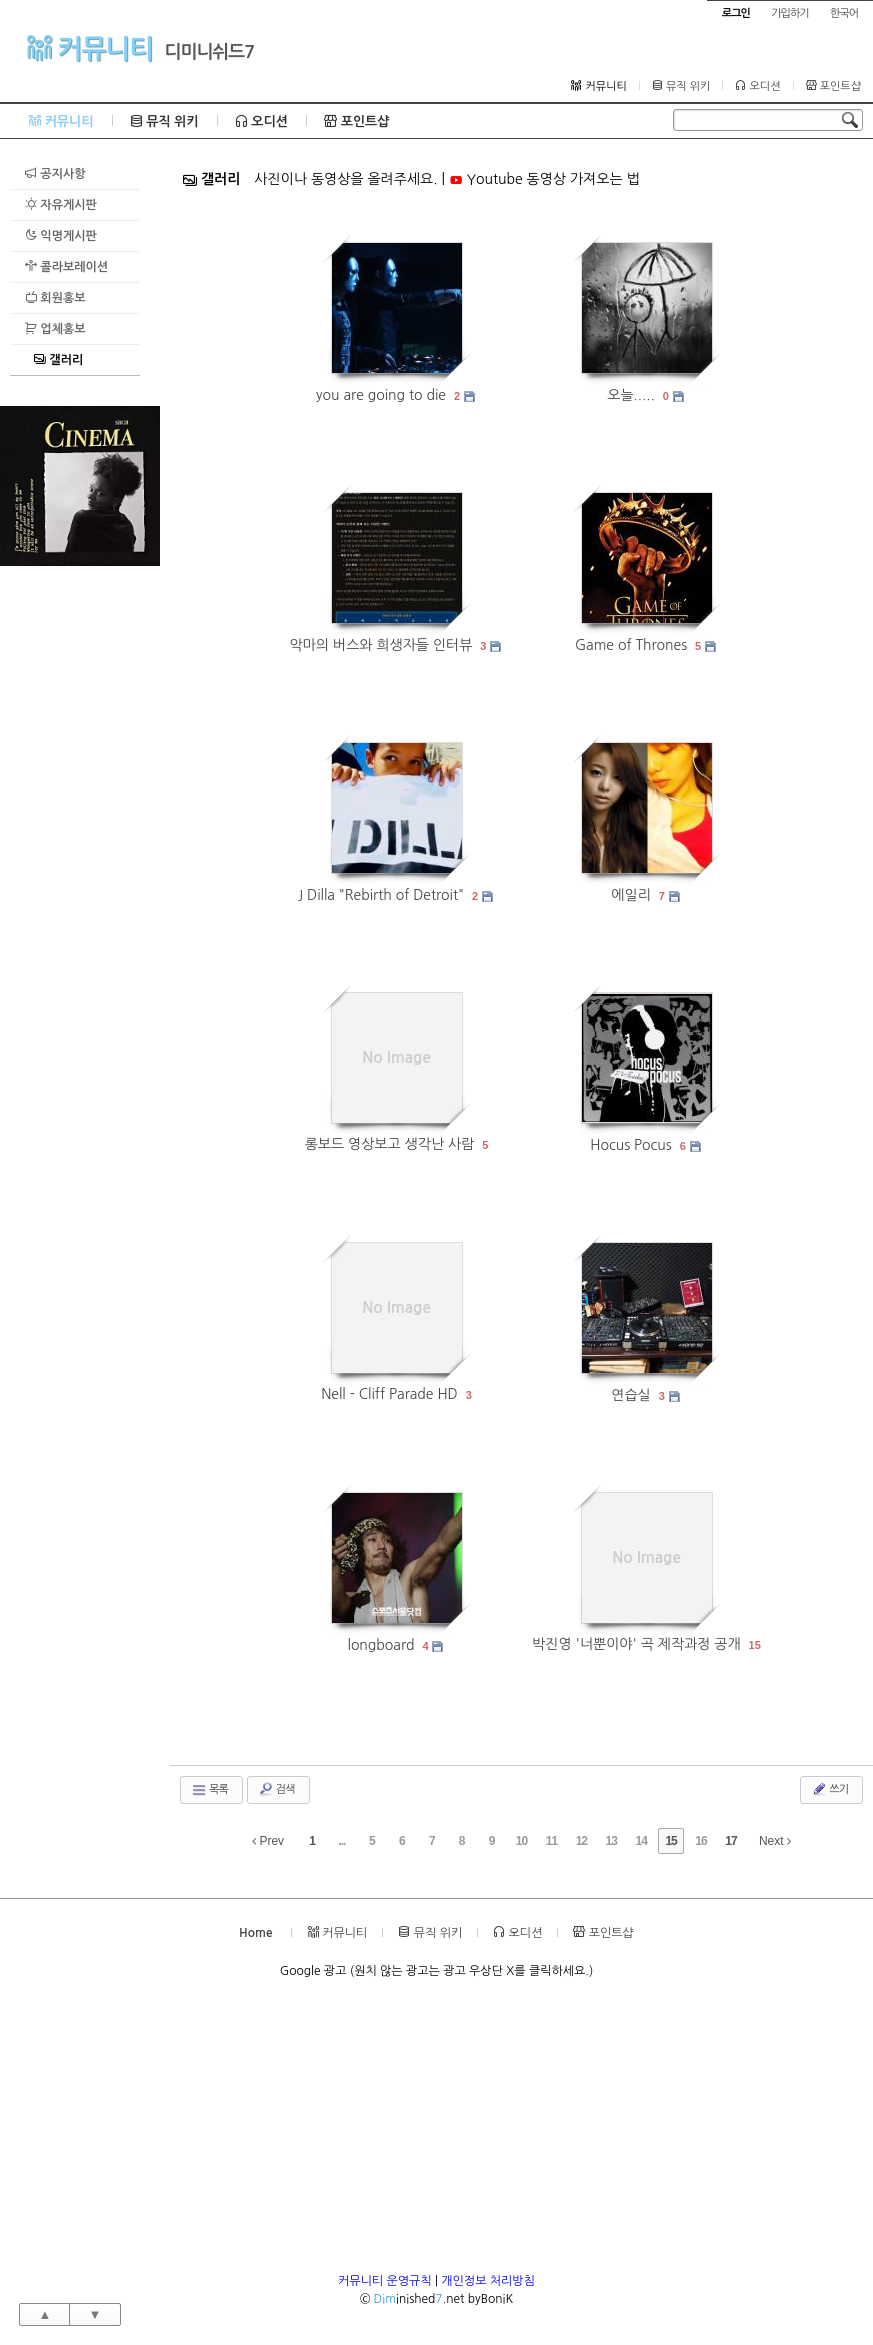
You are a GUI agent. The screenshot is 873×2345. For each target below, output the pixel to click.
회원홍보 (55, 297)
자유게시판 (61, 204)
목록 (209, 1790)
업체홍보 (55, 328)
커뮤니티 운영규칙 (385, 2281)
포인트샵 (833, 86)
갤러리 (58, 359)
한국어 (844, 13)
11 (551, 1841)
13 (611, 1841)
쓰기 (829, 1789)
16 (700, 1841)
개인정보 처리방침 (488, 2281)
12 (581, 1841)
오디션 (757, 86)
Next (775, 1841)
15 (755, 1645)
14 (641, 1841)
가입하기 (789, 13)
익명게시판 (61, 235)
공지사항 (55, 173)
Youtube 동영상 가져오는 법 (544, 179)
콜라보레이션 (66, 266)
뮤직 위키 (681, 86)
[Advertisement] (80, 866)
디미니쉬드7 (210, 52)
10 (521, 1841)
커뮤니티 (89, 48)
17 (730, 1841)
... (341, 1841)
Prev (268, 1841)
